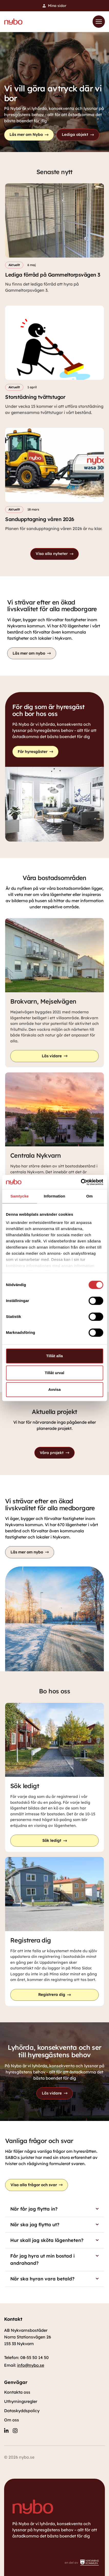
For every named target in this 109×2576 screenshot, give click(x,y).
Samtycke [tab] (20, 1196)
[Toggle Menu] (99, 21)
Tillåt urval (54, 1373)
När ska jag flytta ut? (57, 2225)
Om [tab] (89, 1196)
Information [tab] (54, 1196)
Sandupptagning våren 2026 (39, 519)
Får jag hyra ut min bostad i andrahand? (57, 2259)
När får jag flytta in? (57, 2209)
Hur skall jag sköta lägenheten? (57, 2240)
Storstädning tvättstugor (35, 397)
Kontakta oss (17, 2392)
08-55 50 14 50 (34, 2357)
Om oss (11, 2419)
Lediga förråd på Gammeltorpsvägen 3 (52, 274)
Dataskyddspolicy (21, 2410)
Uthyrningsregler (20, 2401)
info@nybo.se (30, 2365)
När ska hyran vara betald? (57, 2279)
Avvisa (54, 1389)
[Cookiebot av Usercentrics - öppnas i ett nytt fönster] (80, 1182)
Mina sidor (54, 5)
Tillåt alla (54, 1356)
